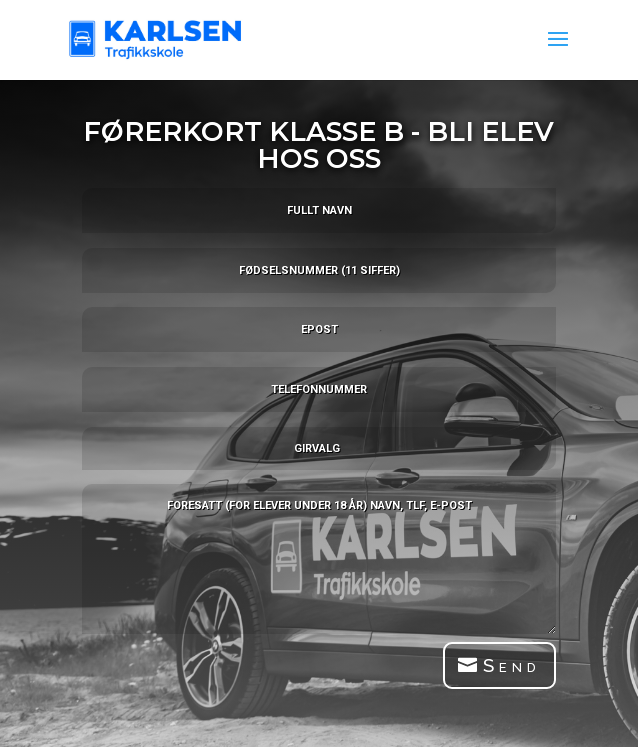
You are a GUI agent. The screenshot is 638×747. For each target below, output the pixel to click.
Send (512, 665)
